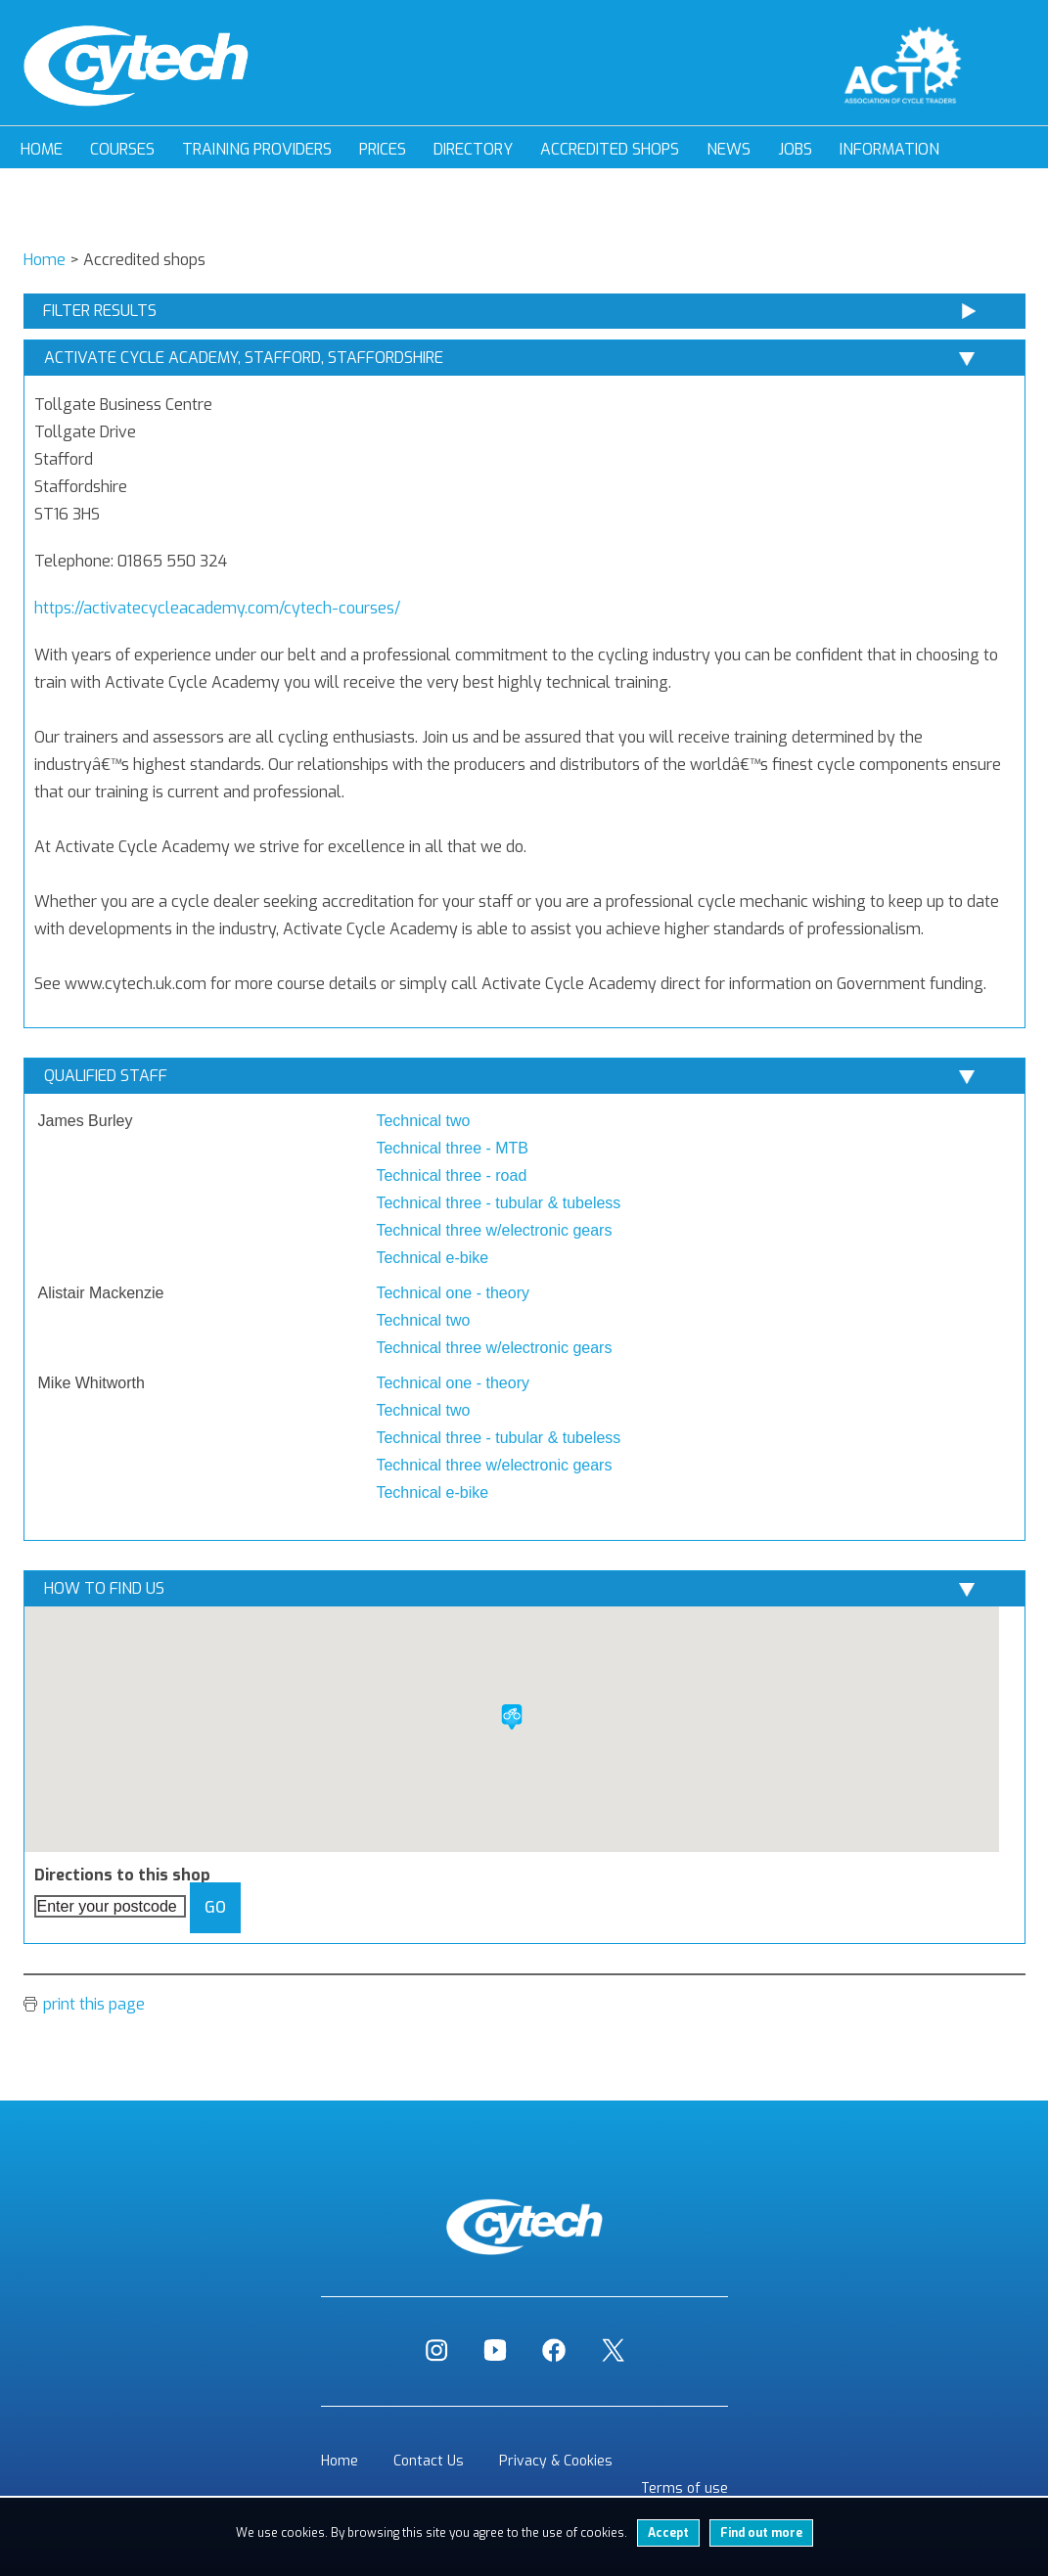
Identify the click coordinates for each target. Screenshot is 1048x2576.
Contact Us (428, 2461)
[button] (512, 1717)
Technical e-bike (432, 1257)
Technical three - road (451, 1175)
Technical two (423, 1120)
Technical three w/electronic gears (494, 1230)
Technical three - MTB (452, 1148)
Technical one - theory (452, 1293)
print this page (94, 2004)
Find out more (761, 2533)
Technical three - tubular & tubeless (498, 1203)
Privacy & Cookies (556, 2461)
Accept (668, 2533)
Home (42, 149)
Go (215, 1907)
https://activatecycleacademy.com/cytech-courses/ (217, 608)
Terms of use (684, 2488)
